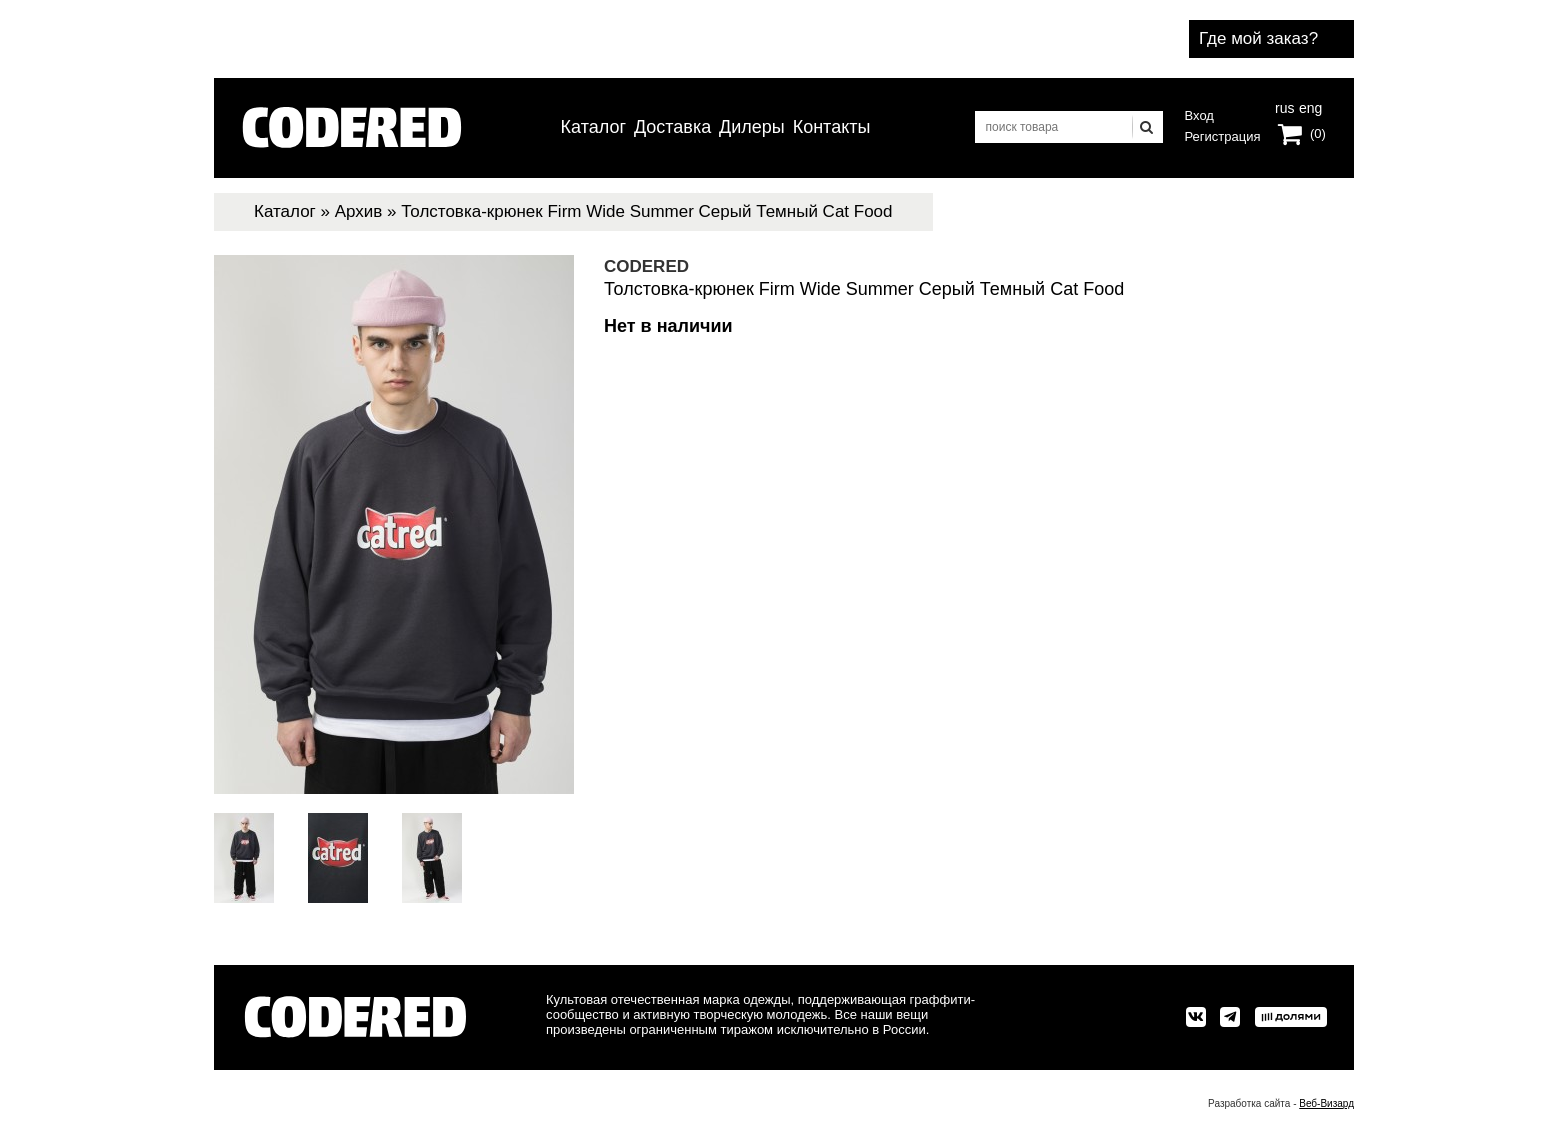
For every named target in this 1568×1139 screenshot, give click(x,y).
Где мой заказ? (1258, 38)
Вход (1199, 115)
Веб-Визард (1326, 1103)
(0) (1318, 133)
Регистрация (1223, 136)
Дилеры (752, 127)
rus (1284, 106)
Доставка (672, 127)
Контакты (832, 127)
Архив (359, 211)
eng (1309, 106)
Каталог (593, 127)
